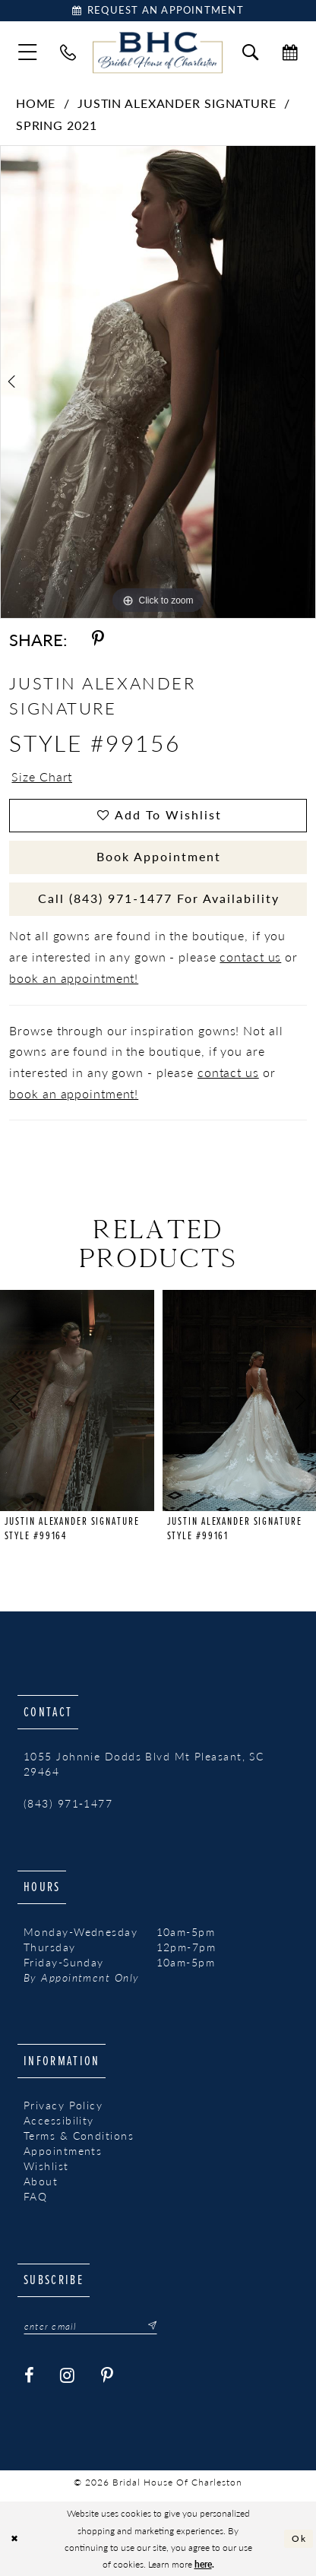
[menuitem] (28, 52)
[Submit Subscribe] (147, 2326)
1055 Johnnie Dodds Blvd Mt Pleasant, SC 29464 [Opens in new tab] (144, 1764)
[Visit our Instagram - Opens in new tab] (67, 2375)
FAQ (35, 2196)
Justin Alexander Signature (176, 103)
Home (36, 103)
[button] (28, 52)
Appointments (63, 2150)
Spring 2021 (56, 125)
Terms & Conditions (79, 2135)
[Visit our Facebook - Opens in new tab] (30, 2375)
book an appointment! (73, 978)
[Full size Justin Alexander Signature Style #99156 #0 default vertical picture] (158, 382)
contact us (250, 957)
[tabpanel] (158, 382)
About (41, 2181)
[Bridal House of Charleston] (158, 52)
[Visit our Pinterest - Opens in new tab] (107, 2375)
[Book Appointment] (158, 10)
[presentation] (77, 1401)
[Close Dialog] (14, 2539)
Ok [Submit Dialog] (299, 2538)
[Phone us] (68, 52)
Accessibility (59, 2120)
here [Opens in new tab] (203, 2564)
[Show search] (250, 52)
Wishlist (46, 2166)
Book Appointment (158, 856)
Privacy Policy (63, 2105)
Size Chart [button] (41, 776)
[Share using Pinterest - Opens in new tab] (99, 639)
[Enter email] (90, 2326)
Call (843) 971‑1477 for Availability (158, 898)
